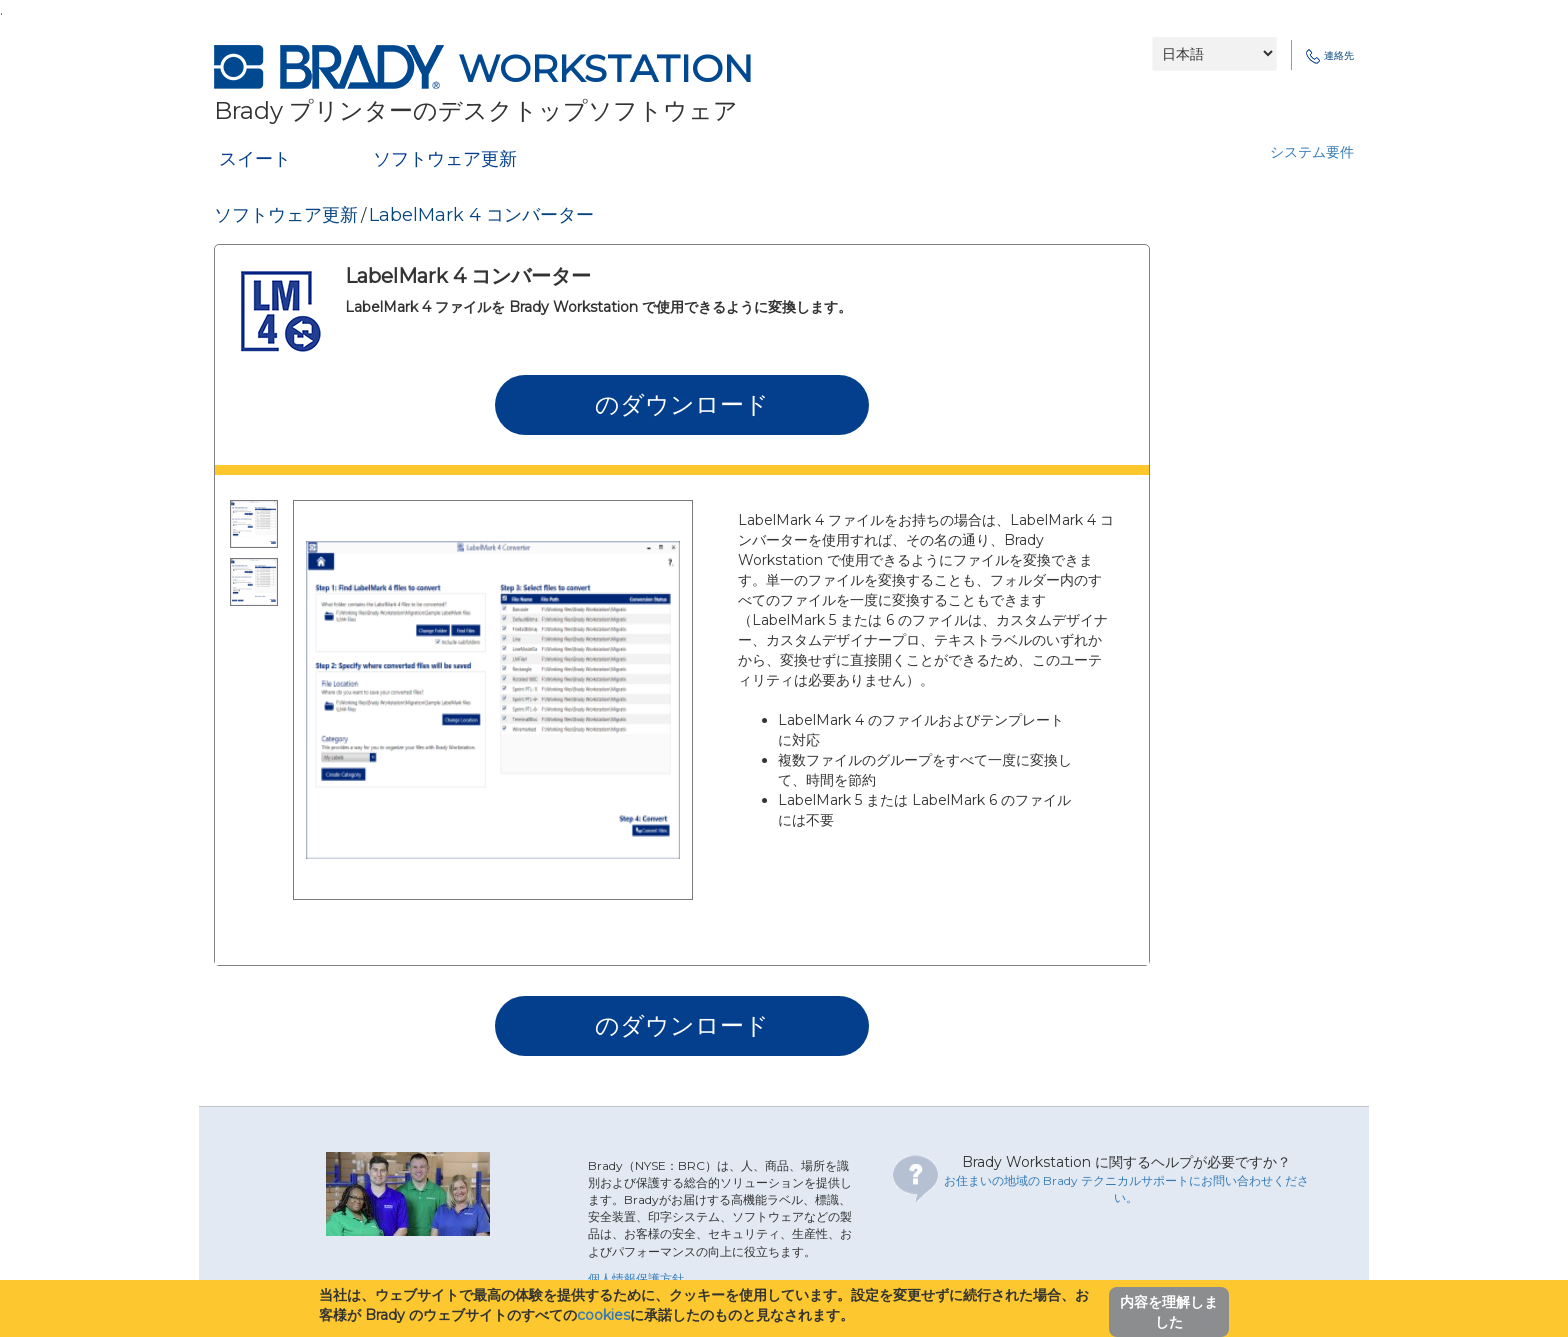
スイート (255, 159)
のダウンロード (682, 404)
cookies (603, 1315)
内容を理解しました (1169, 1312)
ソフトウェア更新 (445, 159)
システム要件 (1312, 152)
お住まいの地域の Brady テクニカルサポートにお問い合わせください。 (1126, 1189)
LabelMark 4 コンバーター (481, 215)
